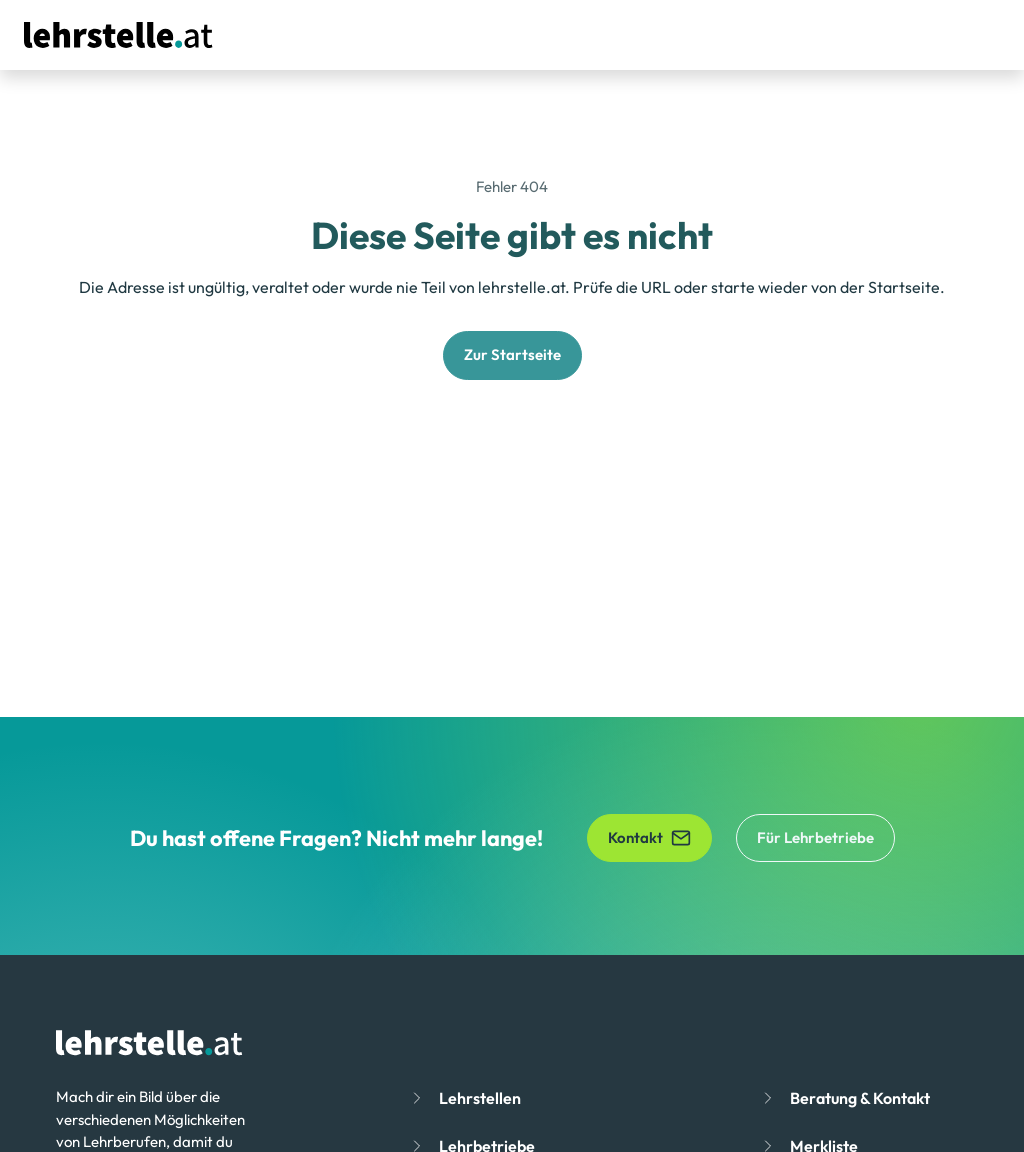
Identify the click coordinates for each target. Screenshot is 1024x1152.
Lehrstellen (480, 1098)
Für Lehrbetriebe (815, 837)
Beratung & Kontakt (860, 1098)
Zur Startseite (512, 354)
